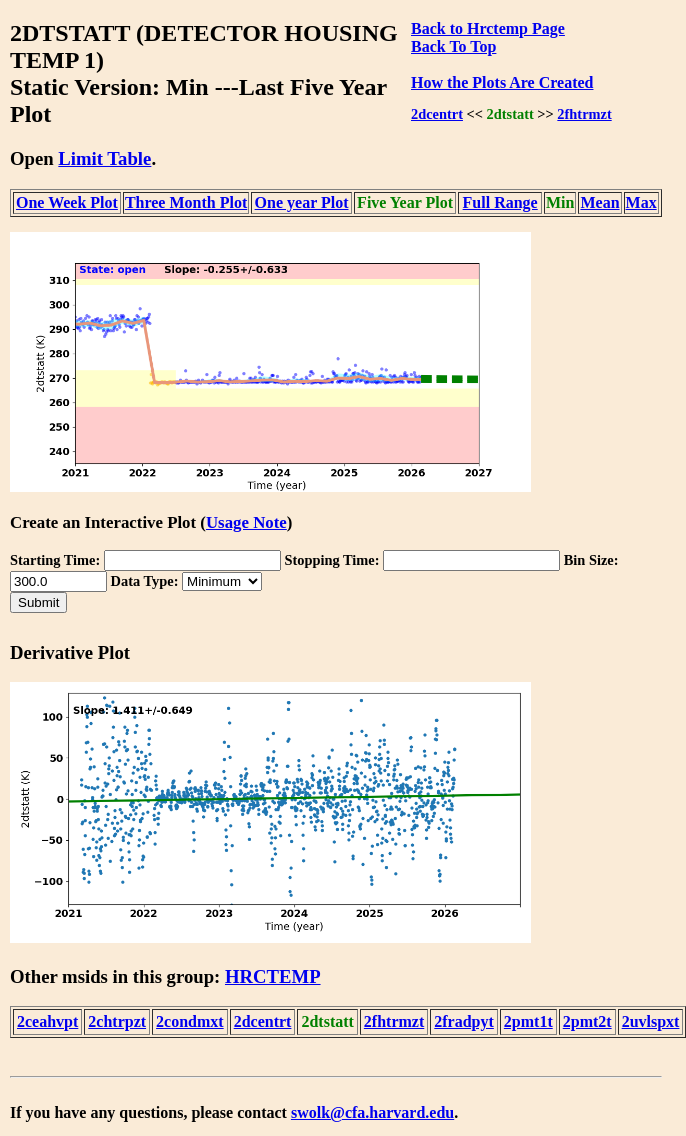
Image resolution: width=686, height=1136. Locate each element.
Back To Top (453, 46)
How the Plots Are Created (502, 82)
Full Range (500, 202)
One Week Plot (67, 202)
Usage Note (246, 522)
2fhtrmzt (584, 114)
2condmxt (190, 1021)
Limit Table (104, 158)
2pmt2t (587, 1021)
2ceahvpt (47, 1021)
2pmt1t (528, 1021)
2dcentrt (437, 114)
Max (641, 202)
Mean (599, 202)
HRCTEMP (273, 976)
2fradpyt (464, 1021)
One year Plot (302, 202)
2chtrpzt (117, 1021)
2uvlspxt (651, 1021)
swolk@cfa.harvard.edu (372, 1112)
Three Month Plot (186, 202)
